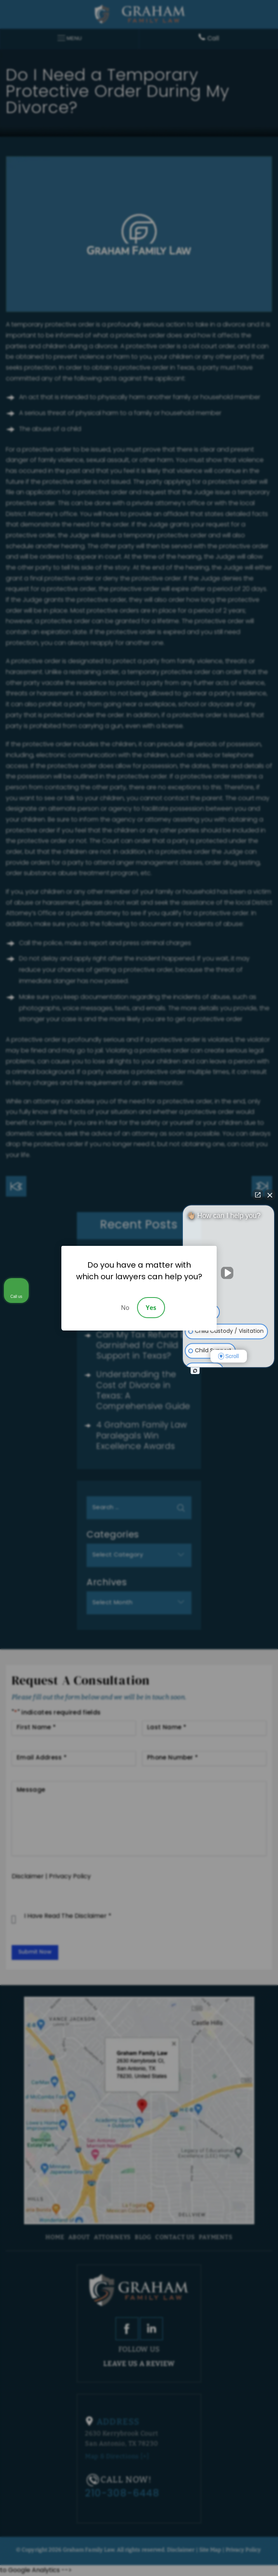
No (125, 1307)
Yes (151, 1307)
